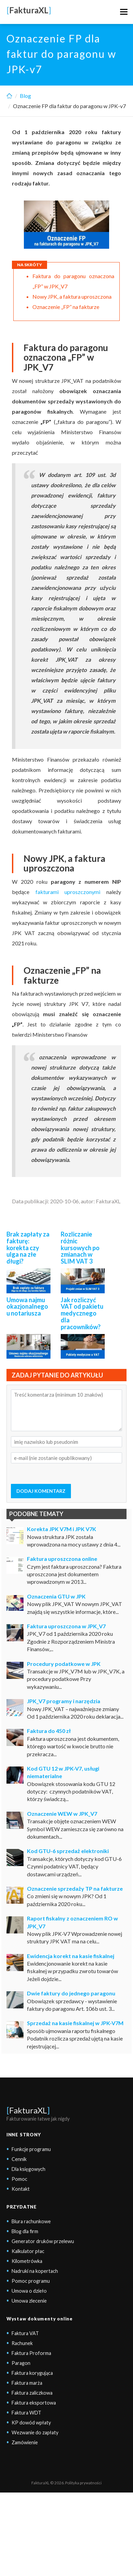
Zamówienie (25, 2442)
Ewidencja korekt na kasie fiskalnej (70, 1956)
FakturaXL (28, 2110)
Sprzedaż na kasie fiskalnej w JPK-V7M (75, 2023)
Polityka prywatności (83, 2483)
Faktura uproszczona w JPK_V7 (66, 1626)
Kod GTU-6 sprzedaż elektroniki (68, 1851)
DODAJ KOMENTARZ (40, 1491)
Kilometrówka (27, 2261)
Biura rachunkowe (31, 2221)
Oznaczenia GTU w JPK (56, 1596)
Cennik (19, 2159)
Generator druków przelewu (43, 2241)
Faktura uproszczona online (62, 1558)
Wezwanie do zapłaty (35, 2432)
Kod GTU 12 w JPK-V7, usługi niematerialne (63, 1772)
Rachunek (22, 2343)
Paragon (21, 2363)
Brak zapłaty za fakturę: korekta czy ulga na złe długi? (27, 1247)
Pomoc (19, 2179)
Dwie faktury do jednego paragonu (71, 1993)
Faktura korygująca (32, 2373)
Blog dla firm (25, 2231)
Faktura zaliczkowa (32, 2393)
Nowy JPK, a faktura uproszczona (72, 296)
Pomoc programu (31, 2281)
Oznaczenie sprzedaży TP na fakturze (75, 1888)
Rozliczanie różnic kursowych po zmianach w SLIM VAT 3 (80, 1247)
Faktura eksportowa (34, 2403)
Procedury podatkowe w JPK (64, 1663)
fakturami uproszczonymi (68, 892)
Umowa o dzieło (29, 2291)
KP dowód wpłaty (31, 2422)
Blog (25, 95)
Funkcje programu (31, 2149)
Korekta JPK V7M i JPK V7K (61, 1529)
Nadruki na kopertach (35, 2271)
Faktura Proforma (31, 2353)
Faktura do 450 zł (49, 1730)
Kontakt (21, 2189)
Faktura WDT (26, 2413)
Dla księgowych (28, 2169)
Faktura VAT (25, 2333)
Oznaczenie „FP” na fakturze (65, 306)
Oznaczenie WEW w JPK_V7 (62, 1813)
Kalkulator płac (28, 2251)
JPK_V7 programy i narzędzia (63, 1701)
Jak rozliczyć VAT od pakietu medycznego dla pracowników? (82, 1313)
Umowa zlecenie (29, 2301)
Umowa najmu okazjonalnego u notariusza (27, 1306)
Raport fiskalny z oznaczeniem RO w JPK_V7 (72, 1922)
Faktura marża (27, 2383)
